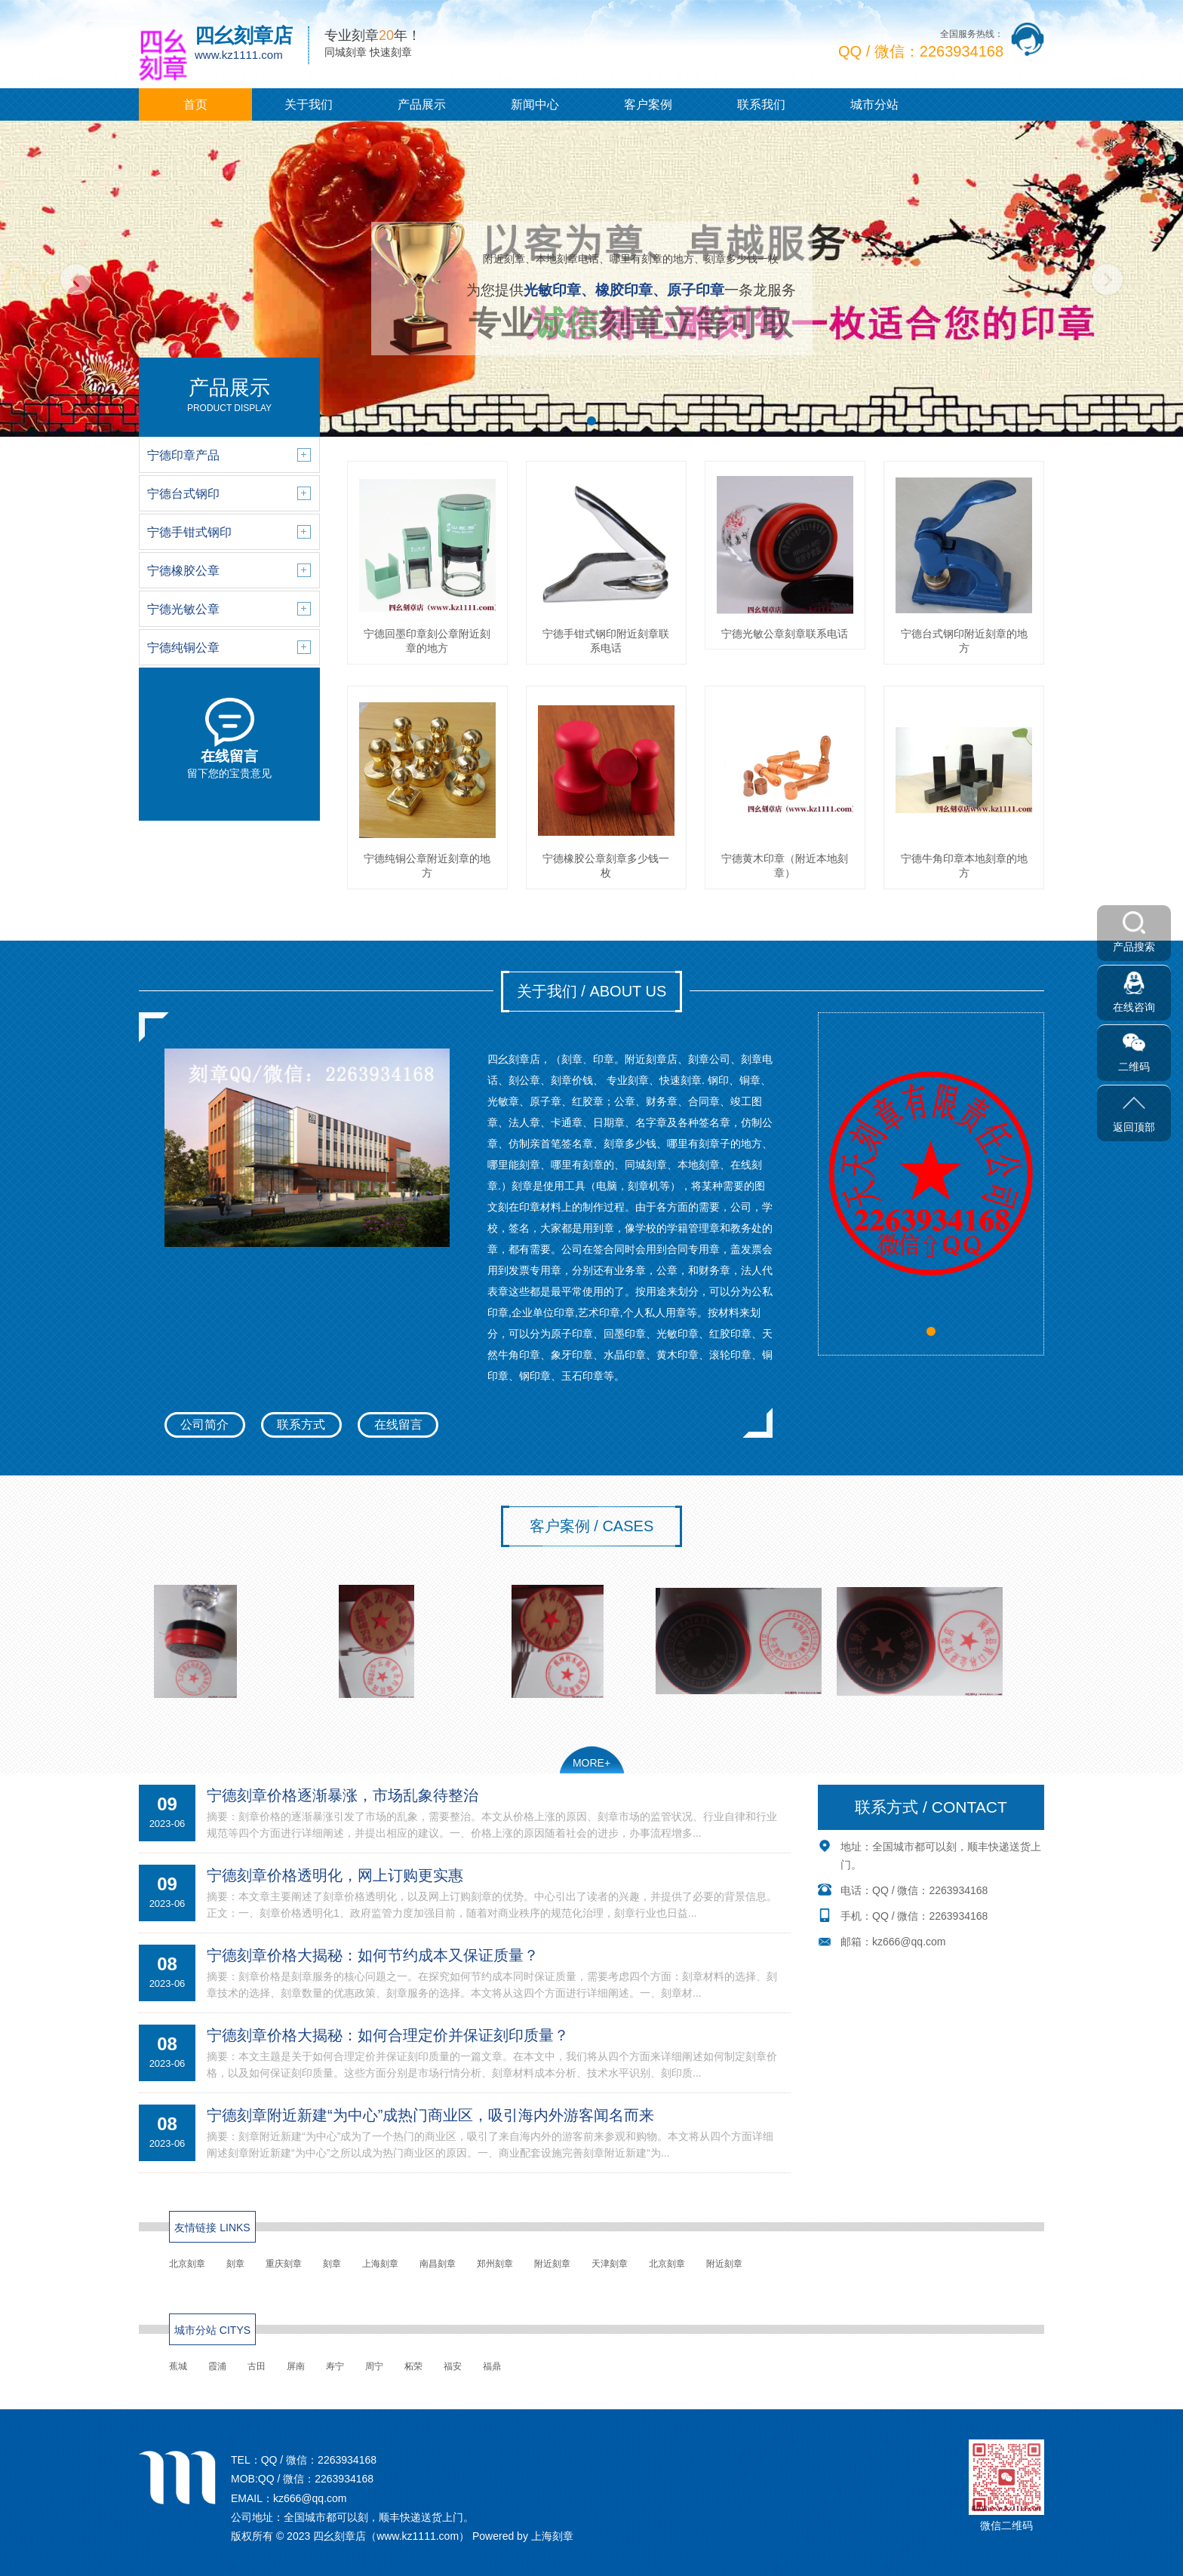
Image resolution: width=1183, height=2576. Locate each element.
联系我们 (761, 104)
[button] (591, 420)
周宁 (374, 2366)
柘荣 (413, 2366)
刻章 (235, 2263)
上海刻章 (380, 2263)
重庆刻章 (284, 2263)
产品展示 (422, 104)
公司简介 (204, 1424)
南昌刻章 (437, 2263)
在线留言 (398, 1424)
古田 (256, 2366)
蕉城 (178, 2366)
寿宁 (335, 2366)
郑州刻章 (495, 2263)
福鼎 (492, 2366)
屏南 (296, 2366)
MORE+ (591, 1763)
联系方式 (301, 1424)
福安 (453, 2366)
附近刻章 (552, 2263)
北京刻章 (187, 2263)
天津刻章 (610, 2263)
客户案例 (648, 104)
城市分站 (874, 104)
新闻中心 (535, 104)
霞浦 (217, 2366)
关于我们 (308, 104)
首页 (195, 104)
